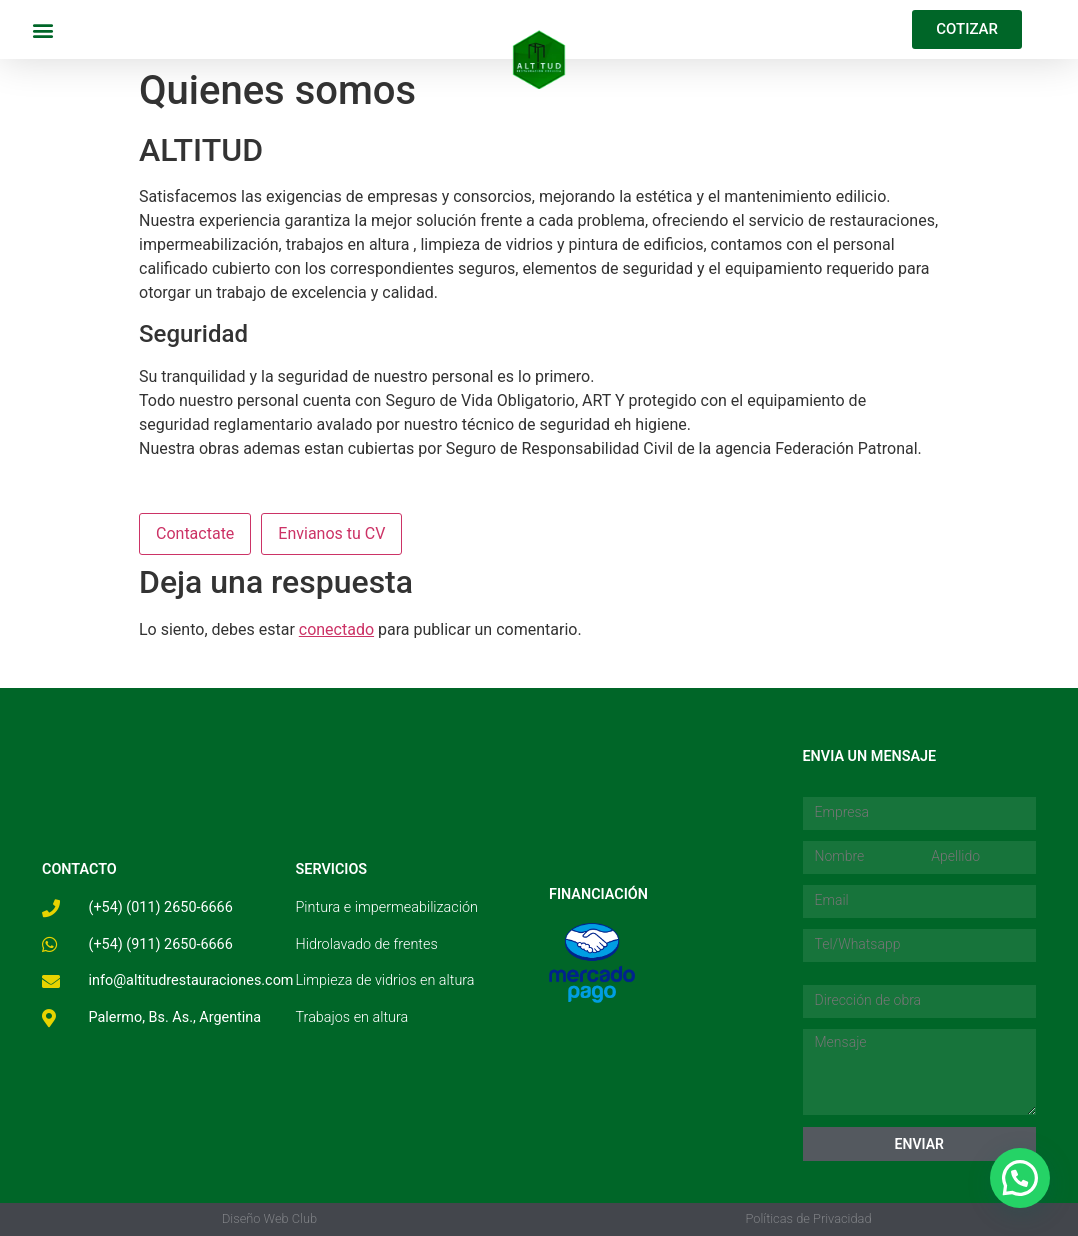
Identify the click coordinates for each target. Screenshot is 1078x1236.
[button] (42, 29)
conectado (336, 629)
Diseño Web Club (269, 1218)
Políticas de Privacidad (808, 1218)
